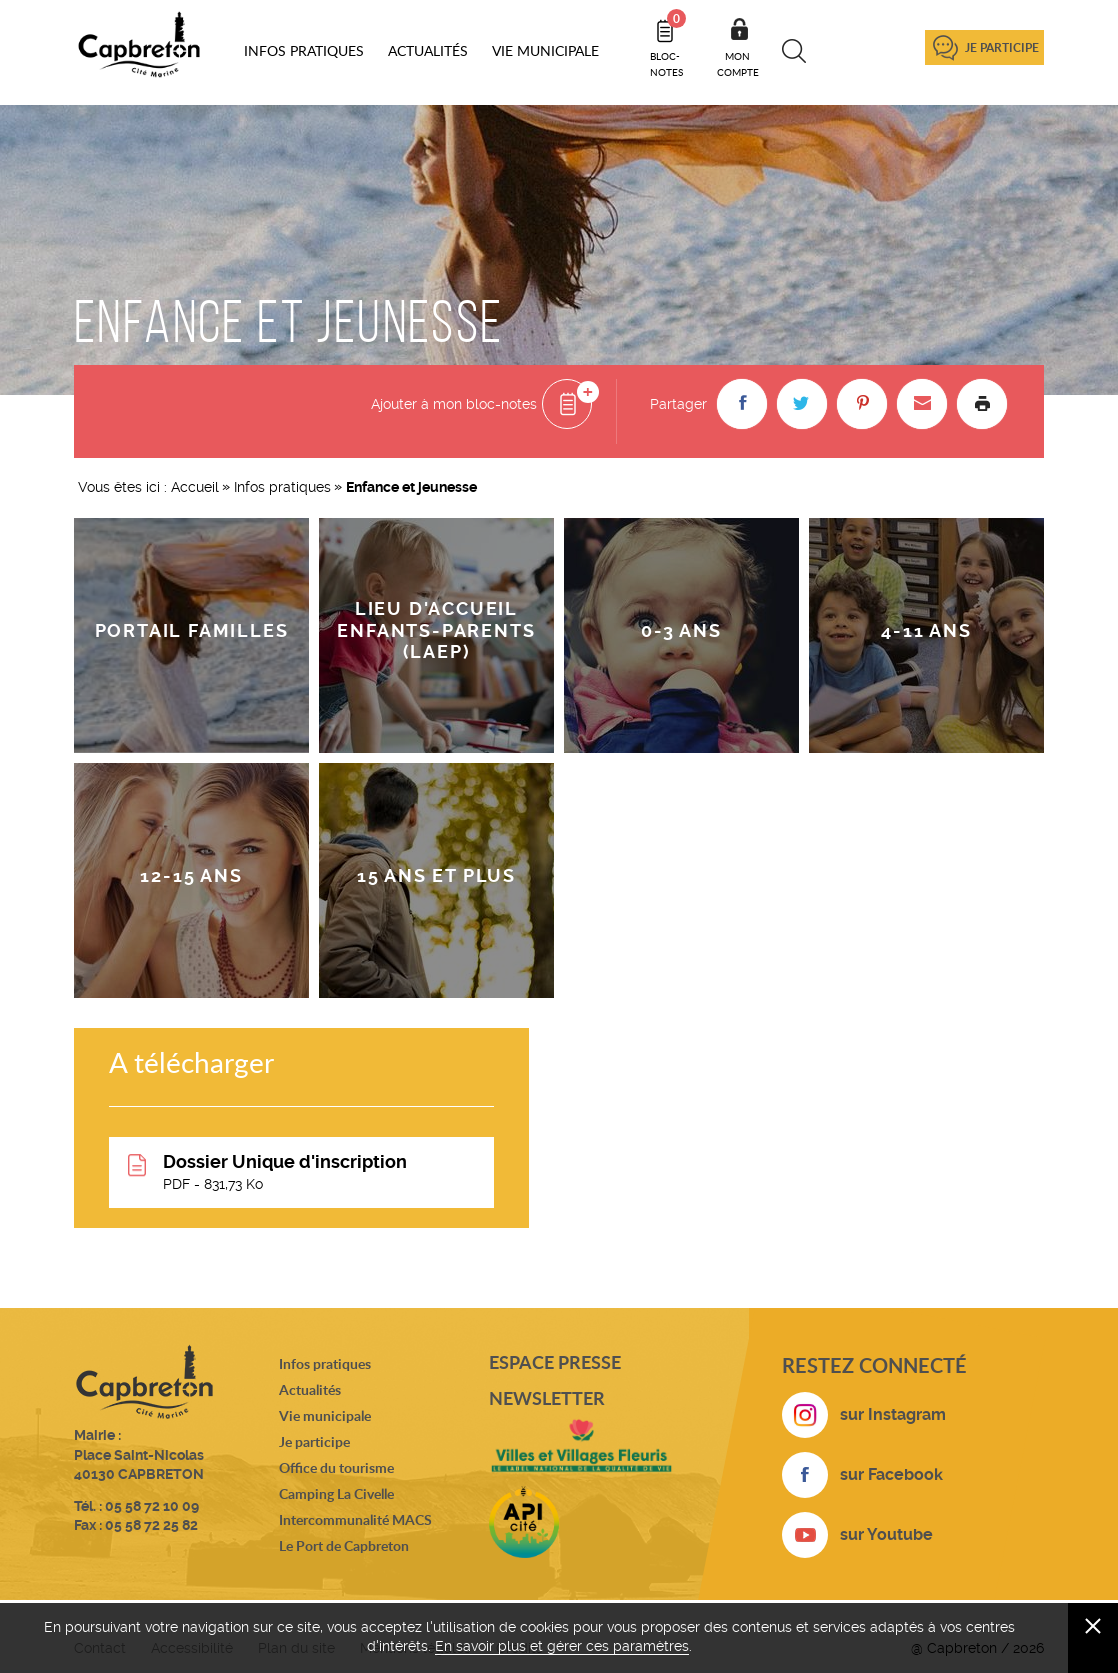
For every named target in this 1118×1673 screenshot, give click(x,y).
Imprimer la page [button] (982, 404)
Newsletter (547, 1398)
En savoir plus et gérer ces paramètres (562, 1646)
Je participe (1002, 47)
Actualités (310, 1389)
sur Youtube (886, 1534)
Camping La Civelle (336, 1493)
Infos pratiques (282, 487)
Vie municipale (325, 1415)
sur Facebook (891, 1474)
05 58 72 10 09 (152, 1506)
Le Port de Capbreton (344, 1545)
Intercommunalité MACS (355, 1519)
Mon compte (738, 64)
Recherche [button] (794, 51)
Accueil (195, 487)
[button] (742, 404)
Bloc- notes (668, 44)
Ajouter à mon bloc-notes (454, 404)
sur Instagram (893, 1414)
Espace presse (555, 1362)
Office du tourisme (336, 1467)
